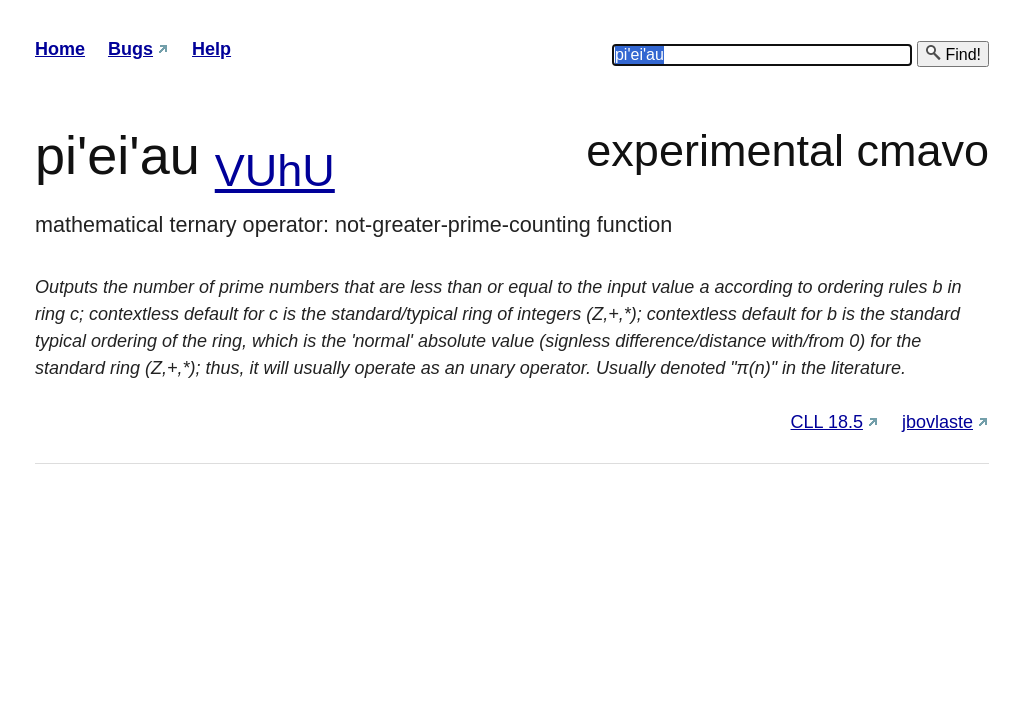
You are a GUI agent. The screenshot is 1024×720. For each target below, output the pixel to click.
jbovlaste (937, 422)
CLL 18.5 (827, 422)
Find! (953, 53)
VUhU (275, 170)
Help (211, 49)
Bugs (130, 49)
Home (60, 49)
